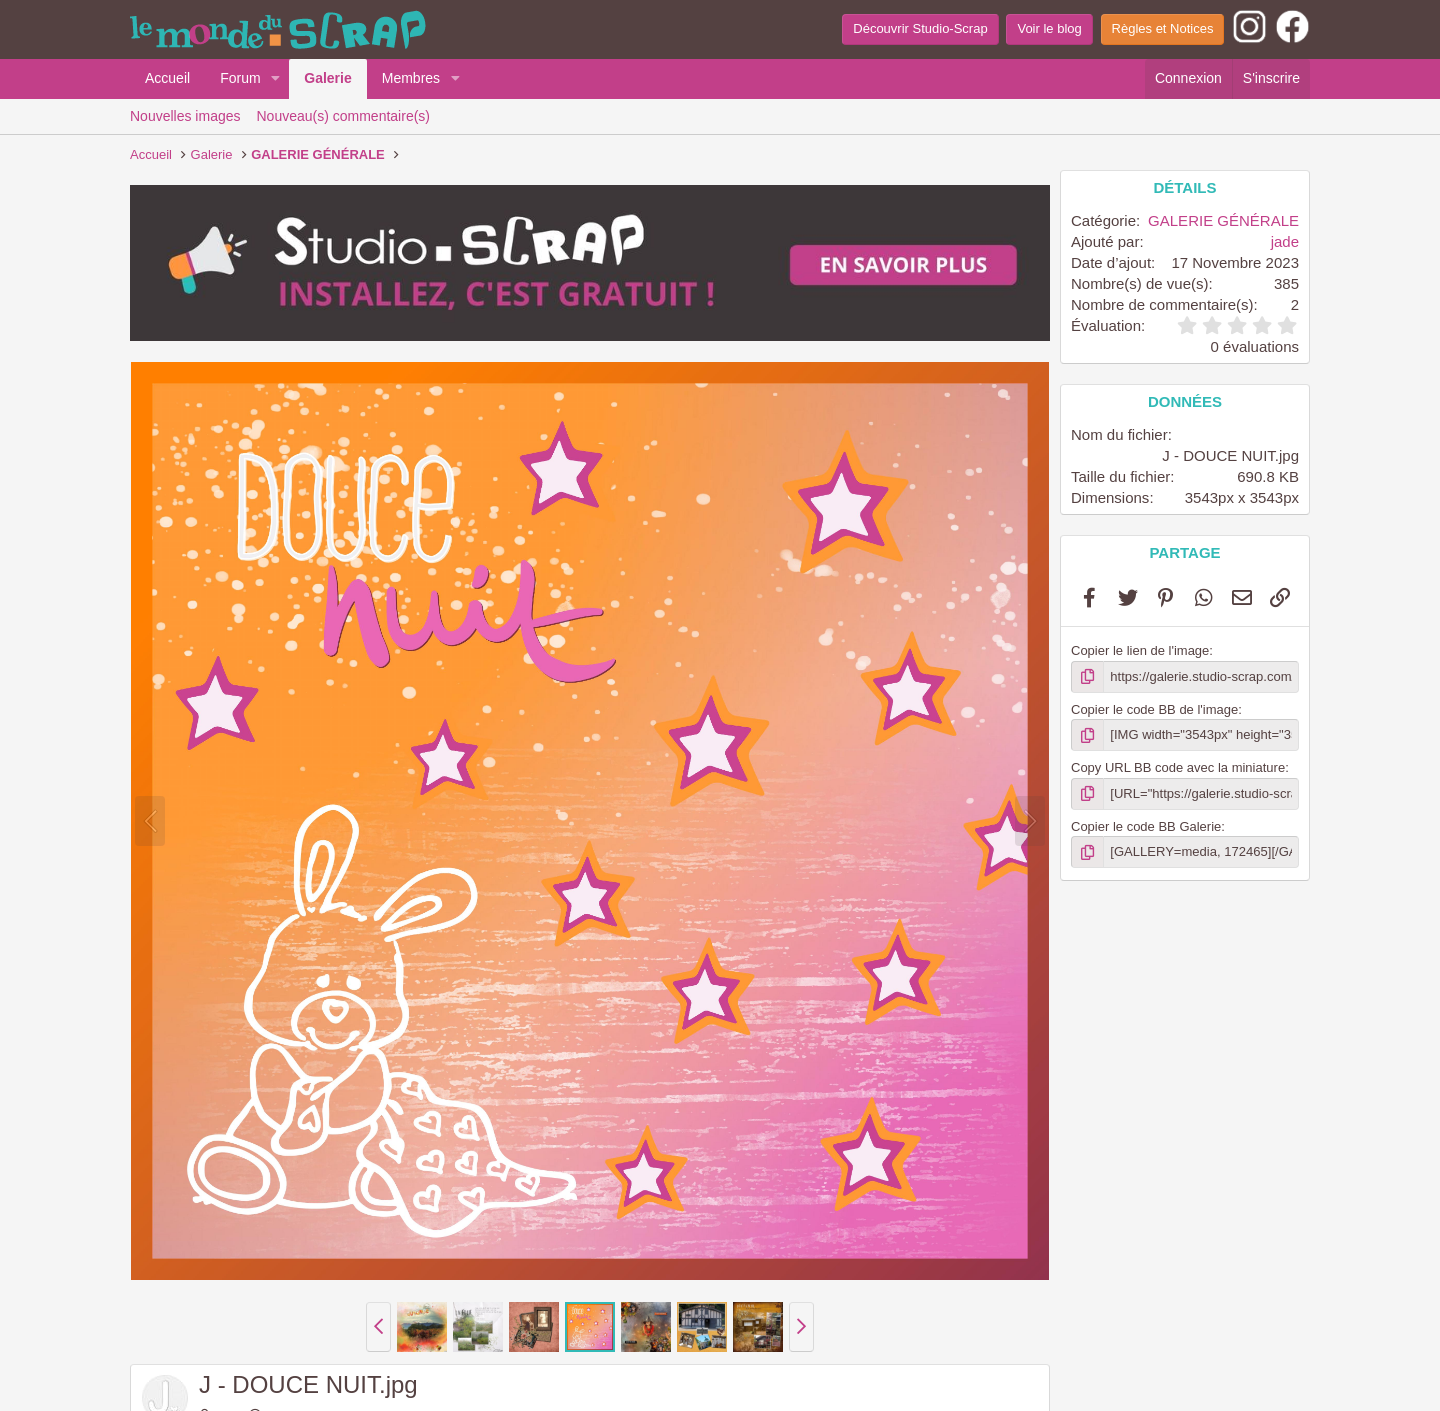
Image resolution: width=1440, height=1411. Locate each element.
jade (1285, 241)
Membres (411, 78)
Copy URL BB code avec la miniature (1178, 767)
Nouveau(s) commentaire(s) (344, 116)
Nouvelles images (185, 116)
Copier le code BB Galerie (1146, 826)
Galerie (327, 78)
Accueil (167, 78)
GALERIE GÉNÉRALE (1223, 220)
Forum (240, 78)
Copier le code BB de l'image (1154, 709)
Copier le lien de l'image (1140, 650)
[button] (275, 79)
